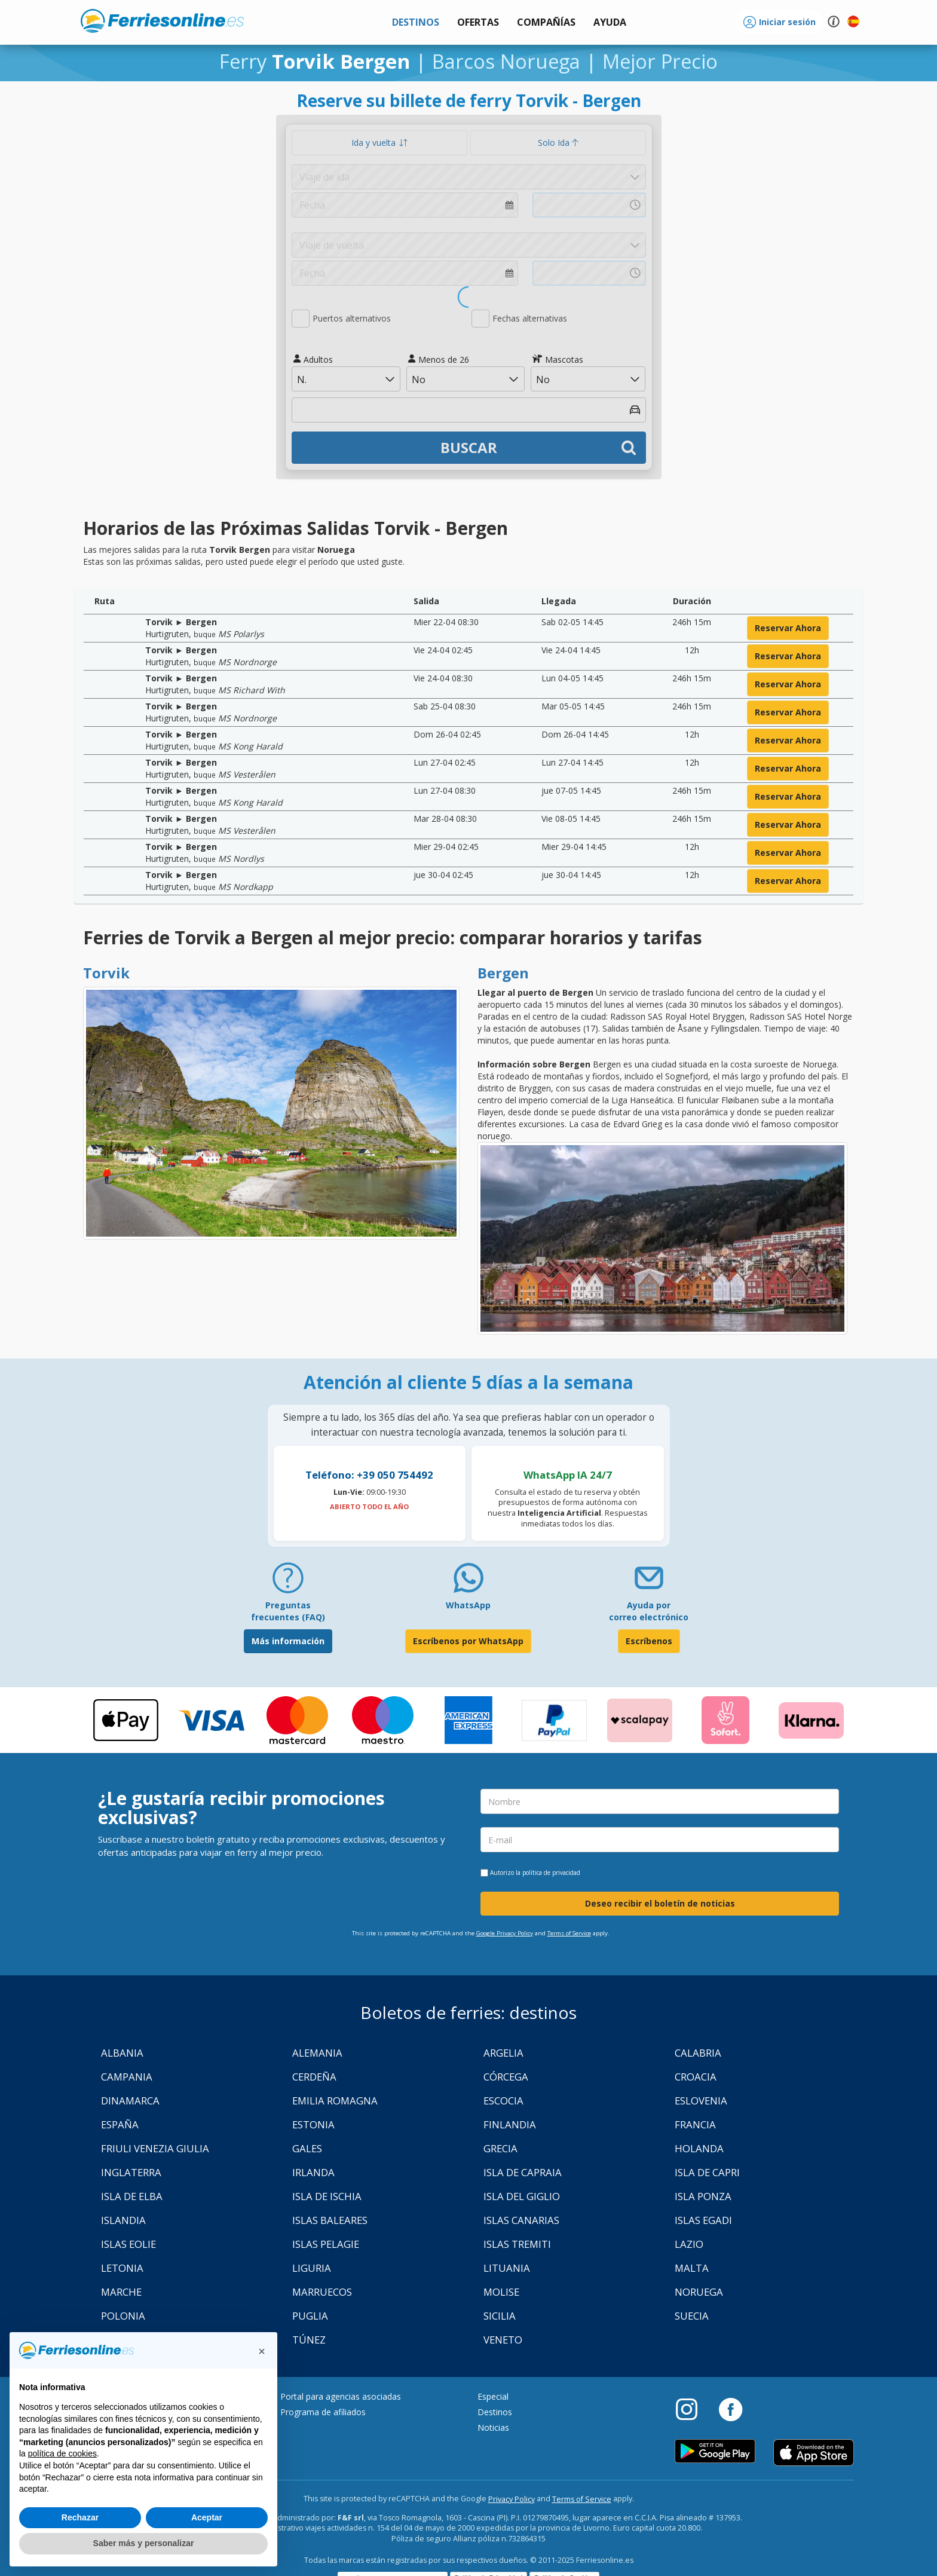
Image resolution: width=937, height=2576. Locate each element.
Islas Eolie (128, 2244)
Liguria (311, 2268)
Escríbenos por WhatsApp (468, 1641)
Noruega (699, 2292)
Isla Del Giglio (521, 2196)
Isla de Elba (132, 2196)
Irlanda (313, 2172)
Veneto (502, 2339)
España (120, 2124)
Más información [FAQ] (288, 1641)
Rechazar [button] (80, 2517)
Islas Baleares (330, 2220)
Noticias (493, 2427)
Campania (126, 2077)
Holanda (699, 2148)
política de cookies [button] (62, 2453)
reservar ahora (788, 628)
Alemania (317, 2053)
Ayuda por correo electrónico (648, 1611)
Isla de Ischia (327, 2196)
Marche (121, 2292)
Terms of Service (569, 1933)
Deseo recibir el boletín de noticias (660, 1903)
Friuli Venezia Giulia (155, 2148)
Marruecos (322, 2292)
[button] (609, 22)
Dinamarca (130, 2100)
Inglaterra (131, 2172)
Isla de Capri (707, 2172)
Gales (307, 2148)
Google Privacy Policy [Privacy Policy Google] (504, 1933)
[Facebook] (730, 2408)
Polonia (123, 2316)
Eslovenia (701, 2100)
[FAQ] (288, 1582)
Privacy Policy (511, 2499)
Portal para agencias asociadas (340, 2396)
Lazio (689, 2244)
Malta (692, 2268)
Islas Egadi (703, 2220)
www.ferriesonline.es (162, 21)
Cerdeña (314, 2077)
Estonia (313, 2124)
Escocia (503, 2100)
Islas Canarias (521, 2220)
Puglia (310, 2316)
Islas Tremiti (517, 2244)
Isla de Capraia (522, 2172)
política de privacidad (551, 1872)
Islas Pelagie (325, 2244)
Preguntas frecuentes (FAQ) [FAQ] (288, 1611)
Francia (695, 2124)
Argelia (503, 2053)
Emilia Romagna (335, 2100)
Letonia (122, 2268)
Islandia (123, 2220)
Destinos (494, 2412)
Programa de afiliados (323, 2412)
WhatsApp (468, 1605)
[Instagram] (693, 2408)
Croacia (695, 2077)
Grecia (500, 2148)
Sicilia (499, 2316)
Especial (493, 2396)
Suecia (692, 2316)
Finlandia (509, 2124)
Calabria (698, 2053)
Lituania (506, 2268)
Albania (122, 2053)
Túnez (309, 2339)
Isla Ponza (703, 2196)
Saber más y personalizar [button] (143, 2543)
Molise (501, 2292)
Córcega (505, 2077)
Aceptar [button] (206, 2517)
